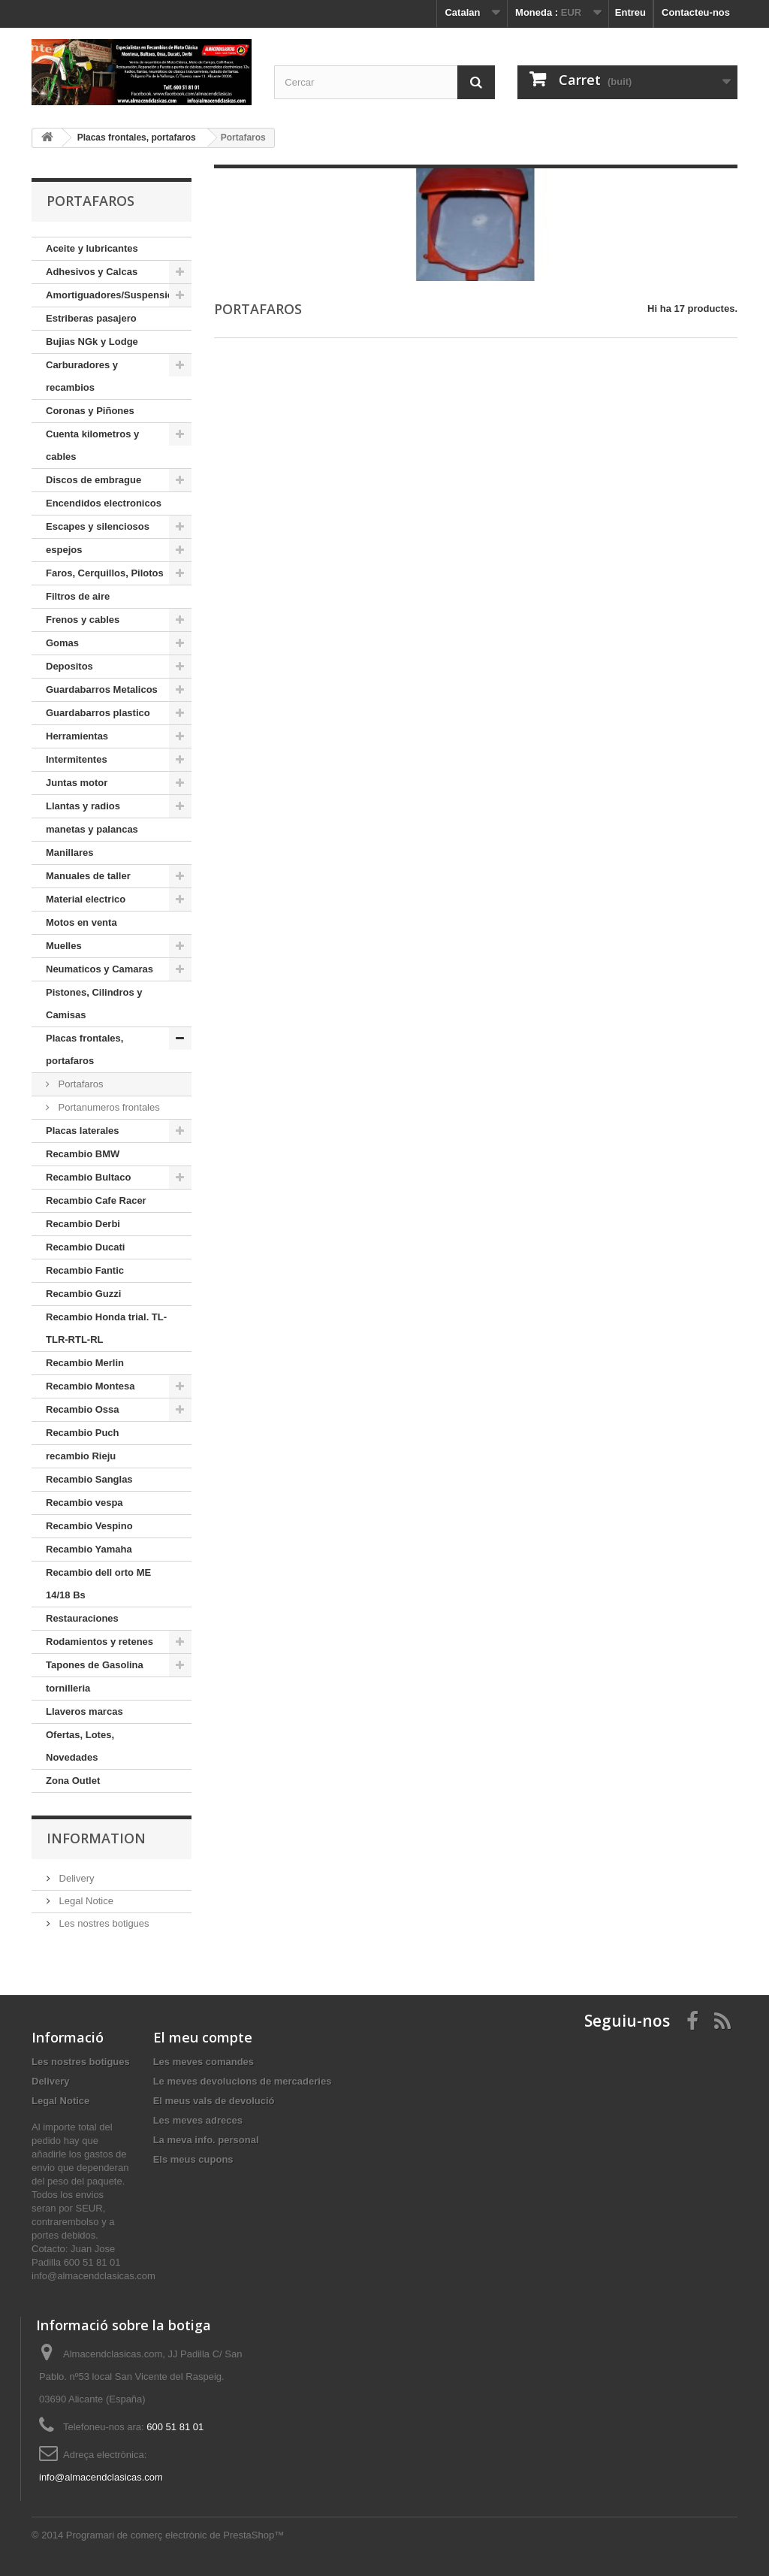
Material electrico (85, 899)
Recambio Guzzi (83, 1293)
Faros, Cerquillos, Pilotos (105, 573)
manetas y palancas (92, 829)
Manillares (70, 852)
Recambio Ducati (85, 1247)
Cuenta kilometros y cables (92, 445)
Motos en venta (81, 922)
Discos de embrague (93, 479)
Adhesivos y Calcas (91, 271)
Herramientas (77, 736)
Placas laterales (82, 1130)
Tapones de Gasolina (94, 1664)
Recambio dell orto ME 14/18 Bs (98, 1584)
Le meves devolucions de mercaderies (242, 2081)
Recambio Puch (82, 1432)
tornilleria (68, 1688)
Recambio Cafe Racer (96, 1200)
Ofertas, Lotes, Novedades (80, 1746)
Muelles (64, 945)
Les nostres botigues (102, 1923)
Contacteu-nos (696, 12)
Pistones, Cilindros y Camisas (94, 1003)
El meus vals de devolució (214, 2100)
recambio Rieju (81, 1456)
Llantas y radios (83, 806)
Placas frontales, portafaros (84, 1049)
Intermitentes (76, 759)
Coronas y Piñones (90, 410)
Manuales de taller (88, 875)
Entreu (630, 12)
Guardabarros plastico (98, 712)
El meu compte (202, 2037)
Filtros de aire (78, 596)
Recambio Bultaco (88, 1177)
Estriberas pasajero (91, 318)
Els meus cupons (193, 2159)
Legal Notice (84, 1900)
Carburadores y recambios (82, 376)
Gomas (62, 643)
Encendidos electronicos (103, 503)
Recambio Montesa (90, 1386)
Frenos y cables (82, 619)
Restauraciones (82, 1618)
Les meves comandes (203, 2061)
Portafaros (80, 1084)
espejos (64, 549)
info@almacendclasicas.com (101, 2477)
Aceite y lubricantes (92, 248)
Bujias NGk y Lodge (92, 341)
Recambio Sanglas (89, 1479)
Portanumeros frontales (108, 1107)
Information (96, 1838)
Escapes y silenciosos (97, 526)
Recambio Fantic (85, 1270)
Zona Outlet (73, 1780)
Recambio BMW (82, 1154)
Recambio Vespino (89, 1525)
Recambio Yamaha (89, 1549)
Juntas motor (76, 782)
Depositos (69, 666)
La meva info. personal (206, 2139)
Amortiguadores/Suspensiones (118, 295)
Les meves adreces (198, 2120)
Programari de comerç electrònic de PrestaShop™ (175, 2535)
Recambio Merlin (85, 1362)
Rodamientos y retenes (99, 1641)
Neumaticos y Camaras (99, 969)
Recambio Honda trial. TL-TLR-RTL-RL (106, 1328)
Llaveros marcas (84, 1711)
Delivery (75, 1878)
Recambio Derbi (83, 1223)
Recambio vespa (84, 1502)
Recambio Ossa (82, 1409)
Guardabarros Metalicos (102, 689)
